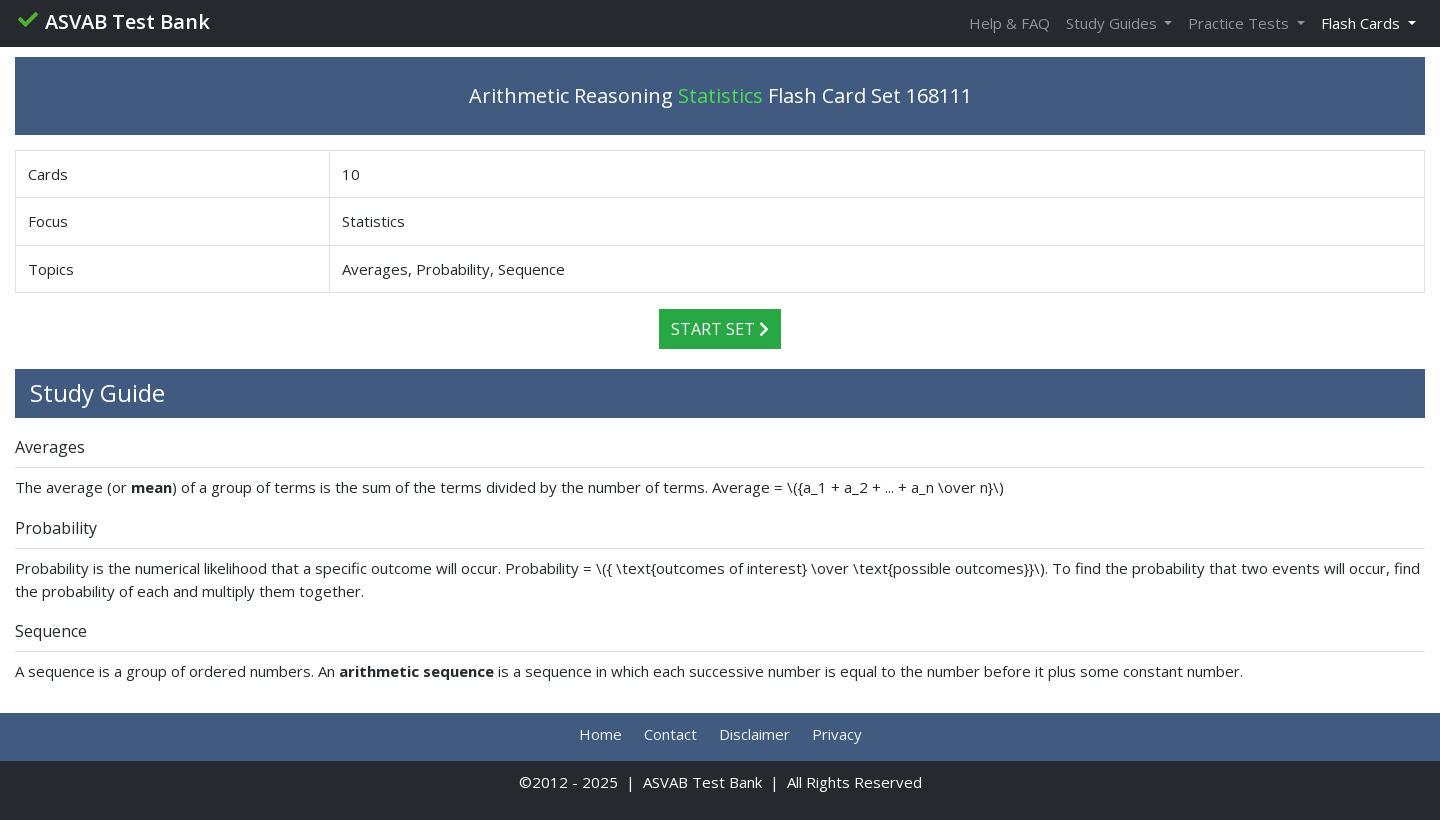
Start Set (720, 329)
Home (600, 734)
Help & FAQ (1009, 23)
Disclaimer (754, 734)
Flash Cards (1362, 23)
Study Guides (1113, 23)
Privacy (837, 734)
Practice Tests (1240, 23)
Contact (670, 734)
